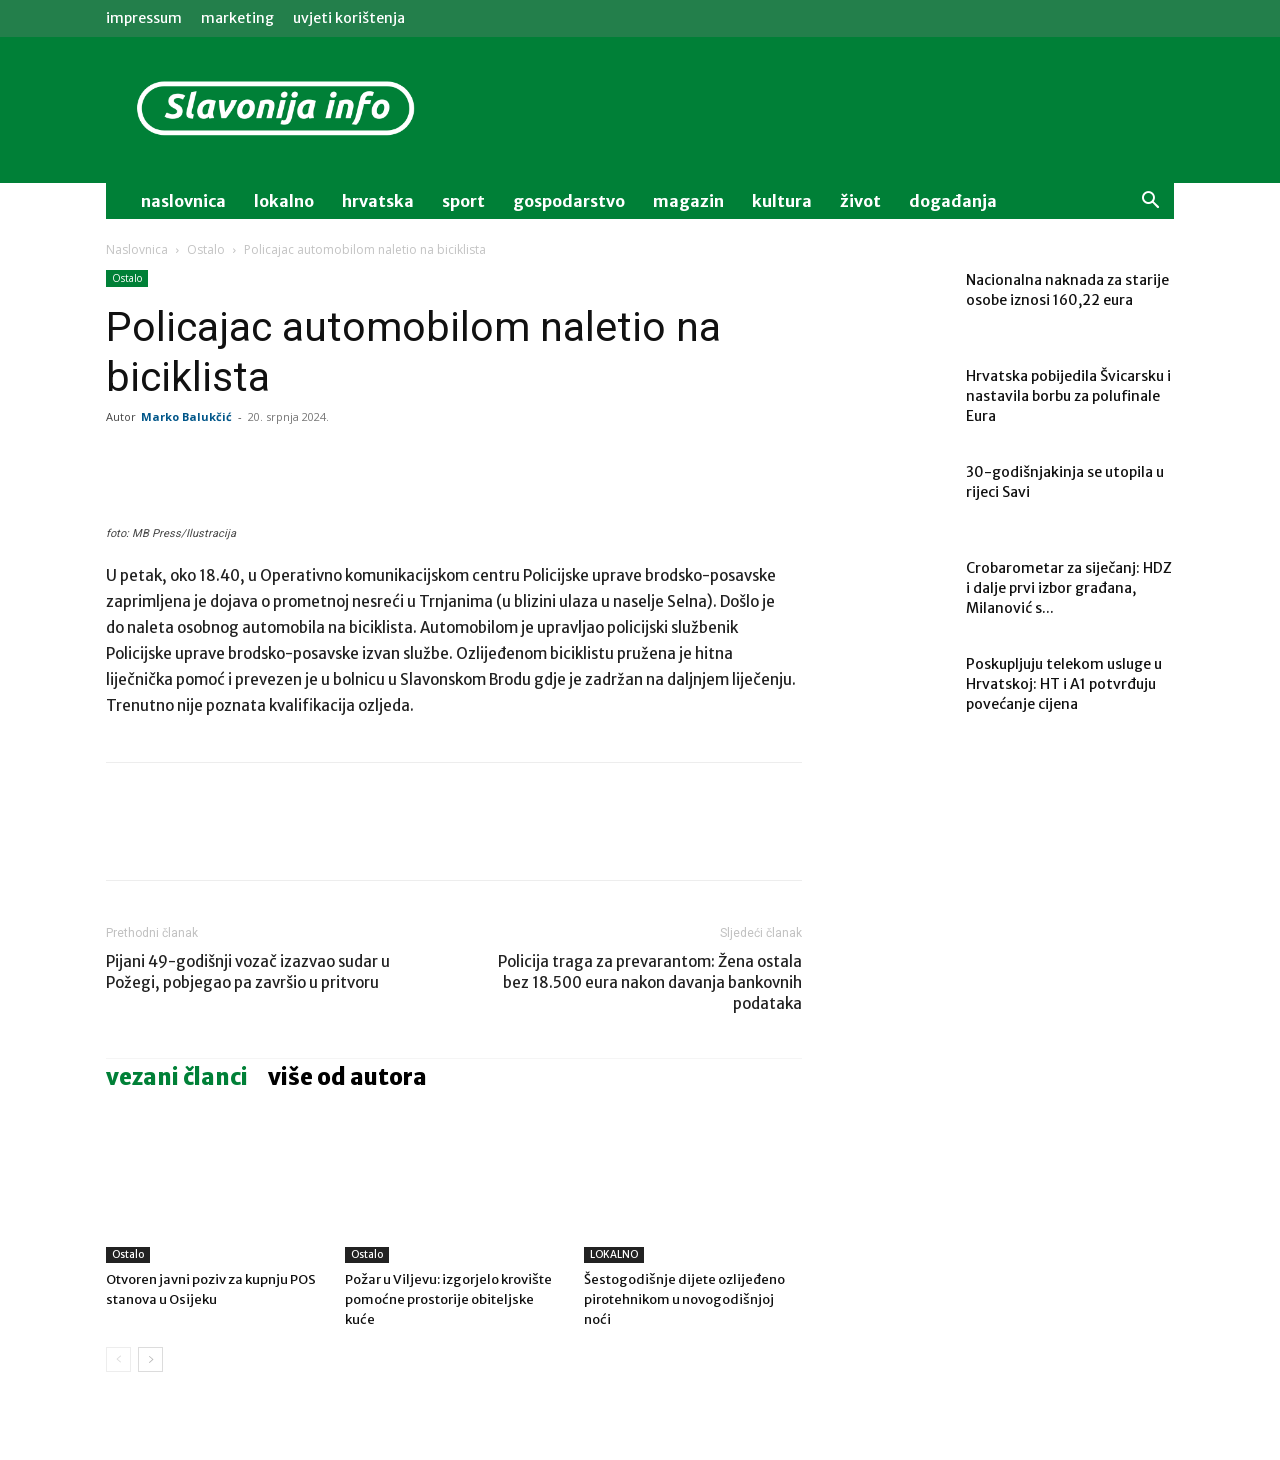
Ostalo (206, 249)
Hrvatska (378, 201)
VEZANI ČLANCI (177, 1077)
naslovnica (183, 201)
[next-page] (150, 1359)
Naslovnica (137, 249)
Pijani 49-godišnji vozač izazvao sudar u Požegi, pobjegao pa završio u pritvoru (248, 972)
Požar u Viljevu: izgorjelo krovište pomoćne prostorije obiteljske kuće (448, 1299)
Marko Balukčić (186, 416)
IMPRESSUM (144, 18)
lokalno (284, 201)
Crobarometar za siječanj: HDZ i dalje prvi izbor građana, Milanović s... (1069, 588)
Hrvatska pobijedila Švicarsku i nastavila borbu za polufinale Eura (1068, 396)
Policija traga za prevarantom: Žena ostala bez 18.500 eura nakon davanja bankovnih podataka (650, 982)
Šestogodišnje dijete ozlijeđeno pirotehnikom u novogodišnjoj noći (684, 1299)
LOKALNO (614, 1254)
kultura (782, 201)
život (860, 201)
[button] (1150, 202)
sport (463, 201)
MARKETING (237, 18)
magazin (688, 201)
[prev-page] (118, 1359)
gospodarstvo (569, 201)
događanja (953, 201)
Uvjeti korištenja (349, 18)
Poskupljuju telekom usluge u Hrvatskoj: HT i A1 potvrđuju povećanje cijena (1064, 684)
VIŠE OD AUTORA (347, 1077)
